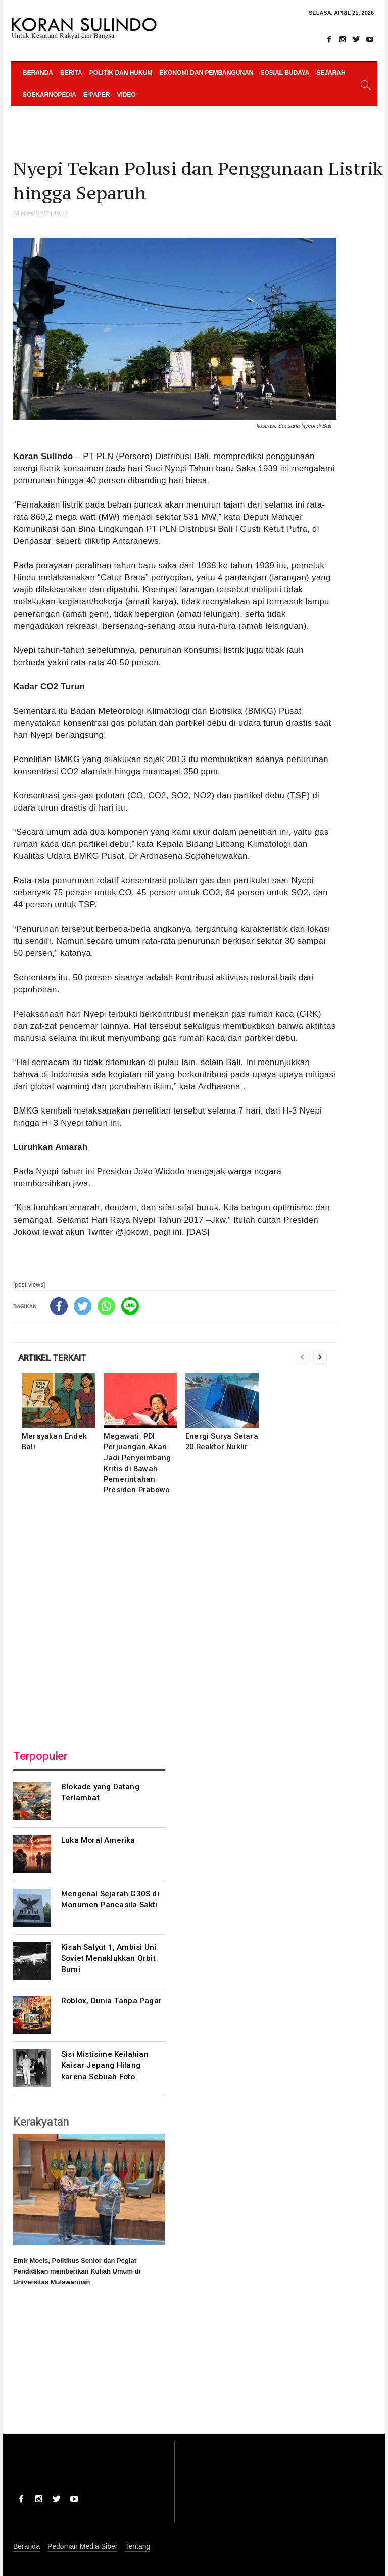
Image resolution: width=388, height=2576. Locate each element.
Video (126, 94)
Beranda (38, 72)
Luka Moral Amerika (98, 1840)
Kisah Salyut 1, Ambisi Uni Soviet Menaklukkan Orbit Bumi (108, 1958)
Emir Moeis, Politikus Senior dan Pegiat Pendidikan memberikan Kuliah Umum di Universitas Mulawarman (76, 2271)
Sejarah (330, 72)
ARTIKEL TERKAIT (52, 1358)
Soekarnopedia (49, 94)
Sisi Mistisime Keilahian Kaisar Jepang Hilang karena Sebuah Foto (105, 2065)
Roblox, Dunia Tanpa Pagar (111, 2000)
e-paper (96, 94)
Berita (71, 72)
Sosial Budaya (284, 72)
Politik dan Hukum (121, 72)
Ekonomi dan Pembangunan (206, 72)
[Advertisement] (174, 1619)
